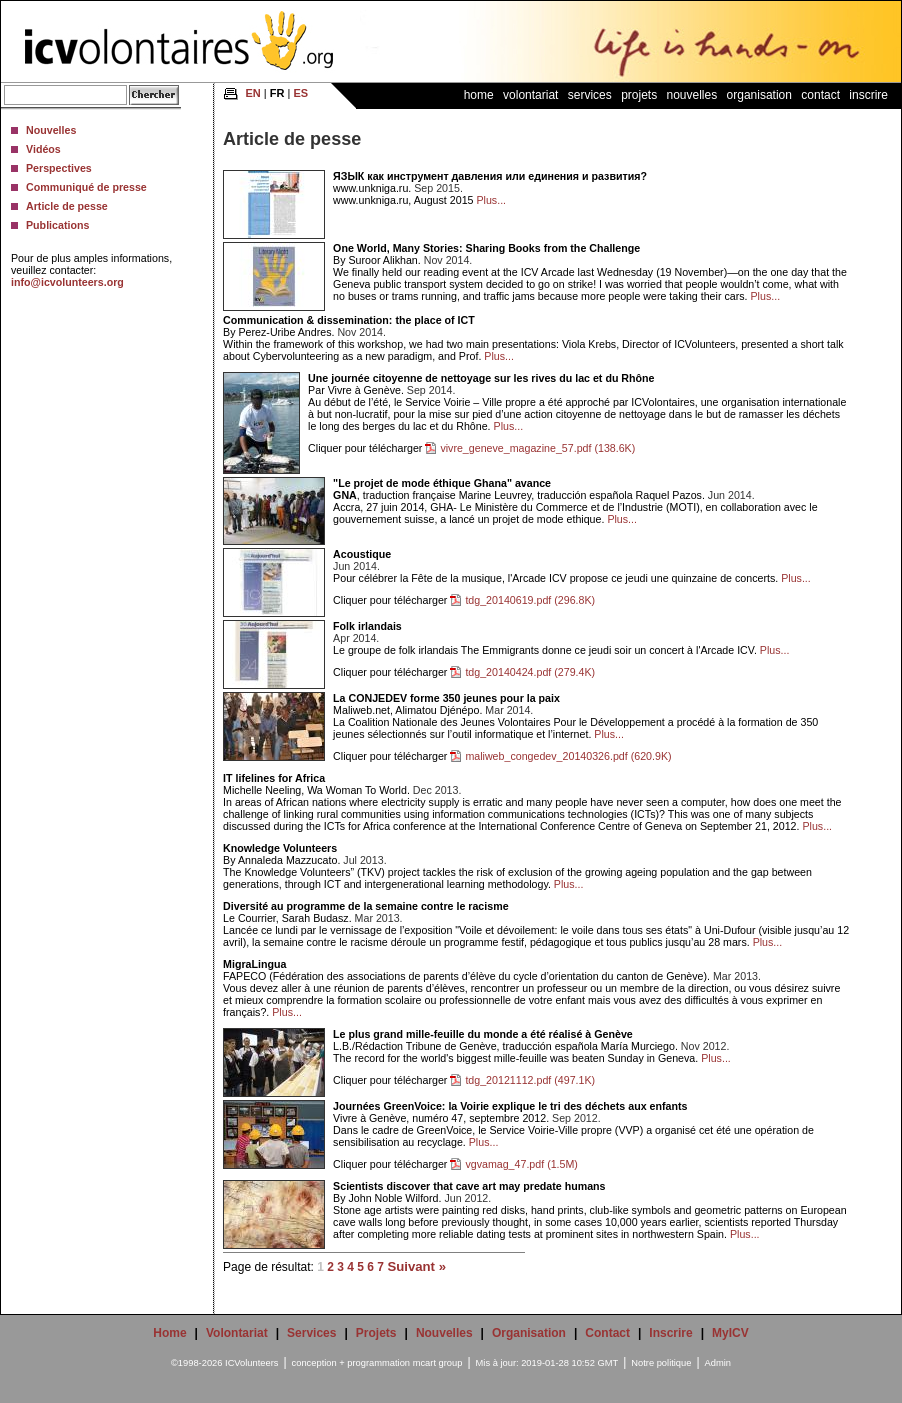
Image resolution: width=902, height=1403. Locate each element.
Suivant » (416, 1266)
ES (300, 93)
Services (590, 95)
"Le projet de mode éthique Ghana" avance (442, 483)
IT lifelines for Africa (274, 778)
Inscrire (868, 95)
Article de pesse (67, 206)
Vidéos (43, 149)
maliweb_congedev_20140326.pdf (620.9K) (568, 756)
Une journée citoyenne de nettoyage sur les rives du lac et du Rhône (481, 378)
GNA (345, 495)
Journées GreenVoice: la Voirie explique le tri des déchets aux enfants (510, 1106)
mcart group (438, 1363)
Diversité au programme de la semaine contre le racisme (365, 906)
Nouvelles (51, 130)
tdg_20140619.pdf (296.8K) (530, 600)
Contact (820, 95)
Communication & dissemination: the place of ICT (349, 320)
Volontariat (530, 95)
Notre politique (661, 1363)
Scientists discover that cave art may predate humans (469, 1186)
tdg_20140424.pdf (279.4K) (530, 672)
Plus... (491, 200)
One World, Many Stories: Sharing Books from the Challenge (486, 248)
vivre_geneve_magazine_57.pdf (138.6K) (537, 448)
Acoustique (362, 554)
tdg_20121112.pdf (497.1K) (530, 1080)
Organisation (759, 95)
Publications (57, 225)
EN (253, 93)
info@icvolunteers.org (67, 282)
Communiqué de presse (86, 187)
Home (479, 95)
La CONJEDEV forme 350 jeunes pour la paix (446, 698)
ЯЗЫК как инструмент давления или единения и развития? (490, 176)
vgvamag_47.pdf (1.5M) (521, 1164)
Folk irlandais (367, 626)
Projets (639, 95)
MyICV (730, 1333)
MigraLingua (254, 964)
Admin (718, 1363)
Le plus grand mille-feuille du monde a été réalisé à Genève (483, 1034)
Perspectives (59, 168)
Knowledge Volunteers (280, 848)
